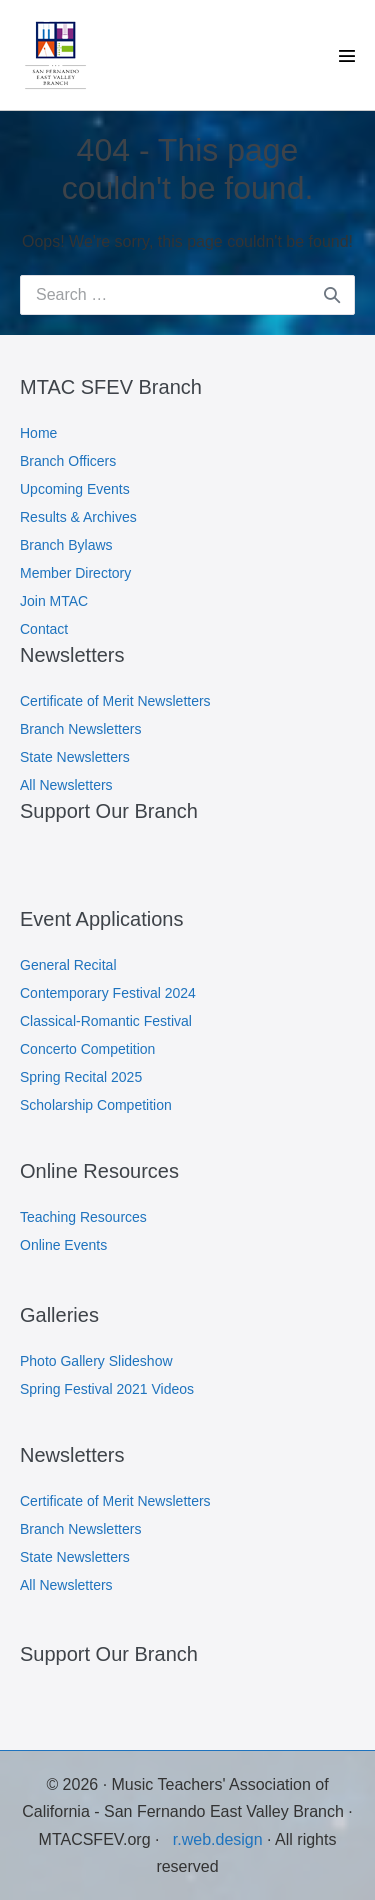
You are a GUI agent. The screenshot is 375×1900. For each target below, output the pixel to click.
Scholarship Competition (96, 1105)
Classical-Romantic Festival (106, 1021)
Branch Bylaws (66, 545)
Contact (44, 629)
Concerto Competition (87, 1049)
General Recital (68, 965)
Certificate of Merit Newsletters (115, 701)
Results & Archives (78, 517)
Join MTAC (54, 601)
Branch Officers (68, 461)
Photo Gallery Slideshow (96, 1361)
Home (38, 433)
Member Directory (75, 573)
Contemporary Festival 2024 (108, 993)
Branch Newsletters (80, 729)
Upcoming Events (75, 489)
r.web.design (220, 1839)
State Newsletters (75, 757)
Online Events (63, 1245)
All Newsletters (66, 785)
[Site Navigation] (347, 56)
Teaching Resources (83, 1217)
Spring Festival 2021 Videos (107, 1389)
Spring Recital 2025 (81, 1077)
